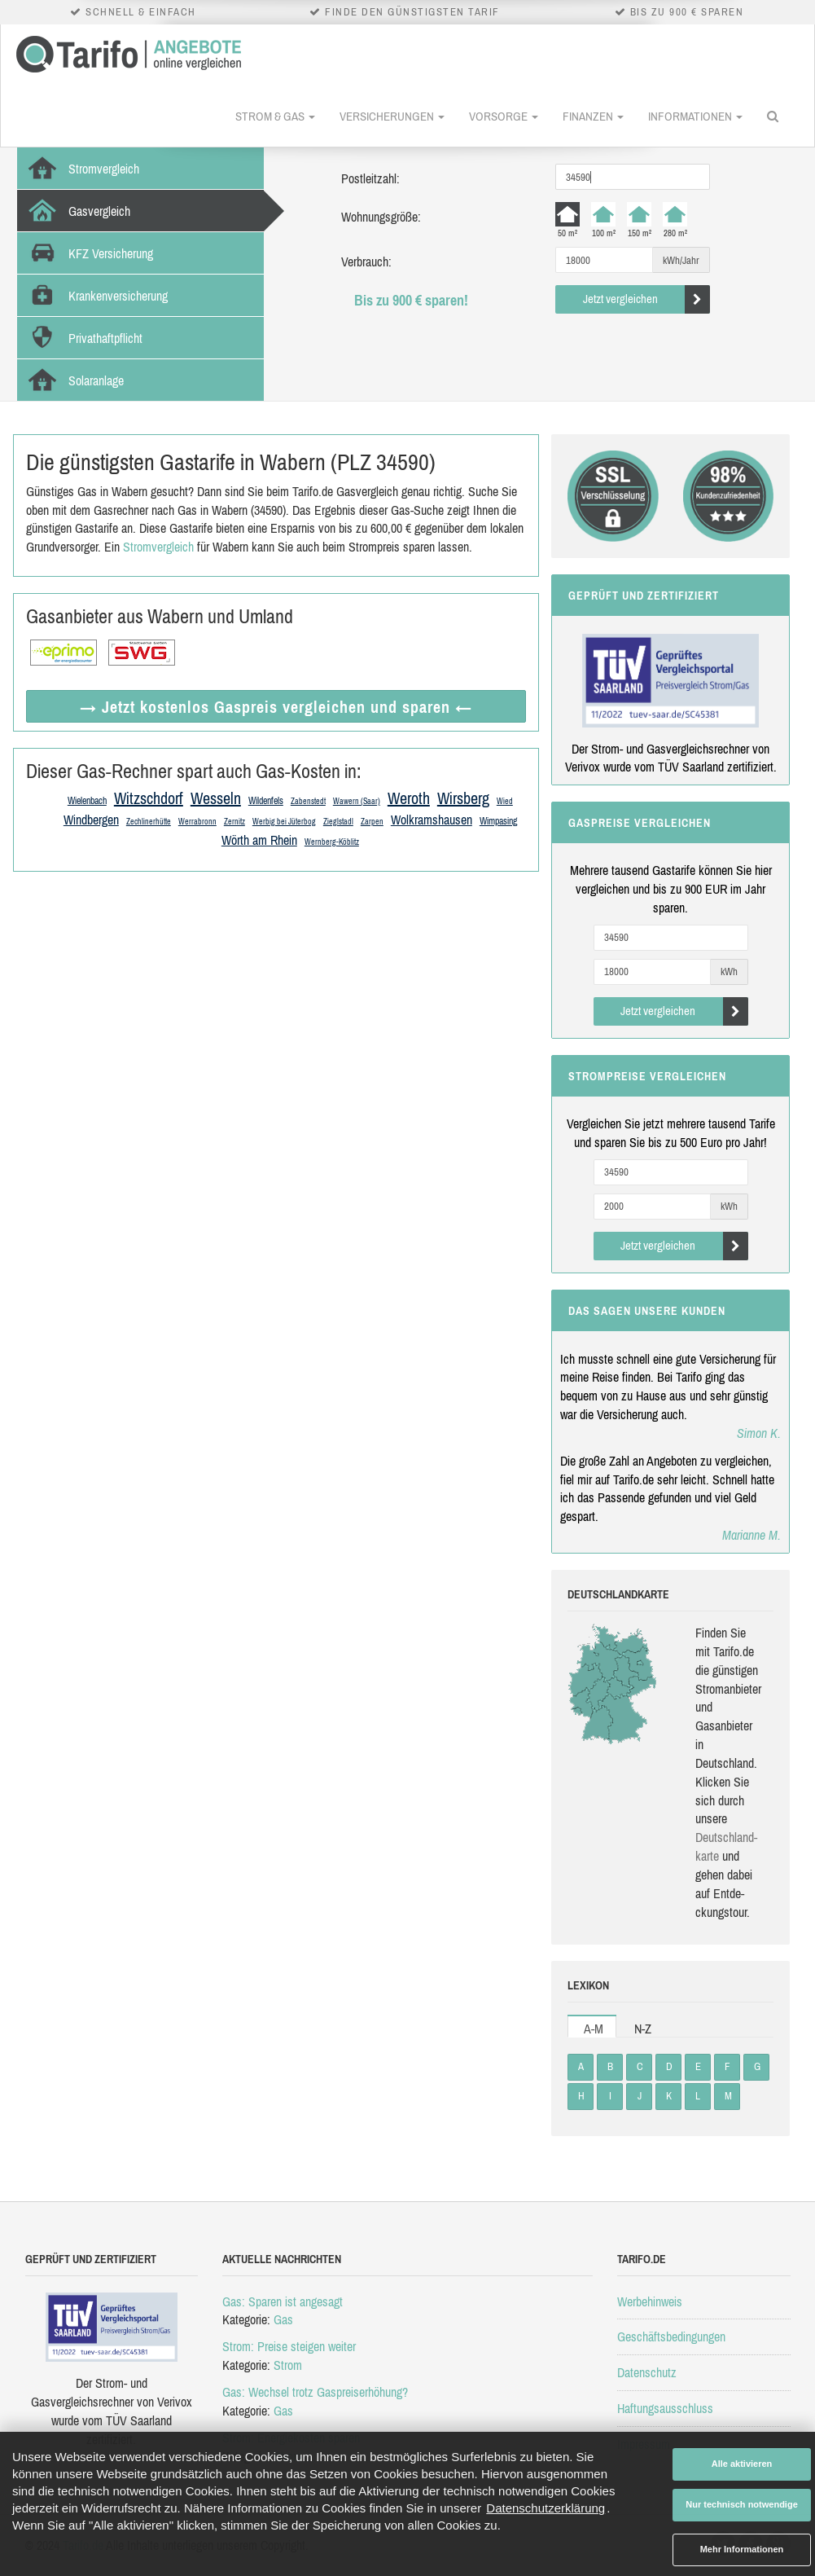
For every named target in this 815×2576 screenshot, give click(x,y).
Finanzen (593, 116)
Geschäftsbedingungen (671, 2336)
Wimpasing (498, 821)
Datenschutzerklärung (545, 2508)
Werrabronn (197, 821)
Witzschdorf (148, 798)
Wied (505, 801)
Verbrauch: (366, 261)
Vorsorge (503, 116)
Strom (288, 2365)
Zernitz (234, 821)
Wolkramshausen (431, 819)
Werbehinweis (649, 2301)
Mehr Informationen (742, 2549)
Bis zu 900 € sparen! (411, 300)
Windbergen (91, 819)
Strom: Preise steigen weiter (289, 2346)
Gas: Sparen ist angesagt (282, 2301)
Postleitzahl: (370, 178)
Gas (283, 2319)
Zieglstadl (338, 821)
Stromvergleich (158, 546)
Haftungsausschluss (665, 2408)
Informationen (695, 116)
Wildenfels (265, 801)
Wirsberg (463, 798)
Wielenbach (87, 801)
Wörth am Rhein (259, 840)
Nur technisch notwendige (742, 2504)
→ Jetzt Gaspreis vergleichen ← (276, 706)
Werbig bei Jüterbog (284, 821)
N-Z (642, 2028)
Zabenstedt (308, 801)
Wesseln (216, 798)
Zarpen (372, 821)
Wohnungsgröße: (381, 216)
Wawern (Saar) (356, 801)
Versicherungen (392, 116)
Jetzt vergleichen (647, 299)
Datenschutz (647, 2372)
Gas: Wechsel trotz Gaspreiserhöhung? (315, 2392)
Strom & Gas (275, 116)
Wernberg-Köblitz (332, 841)
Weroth (409, 798)
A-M (593, 2028)
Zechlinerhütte (148, 821)
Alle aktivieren (742, 2463)
